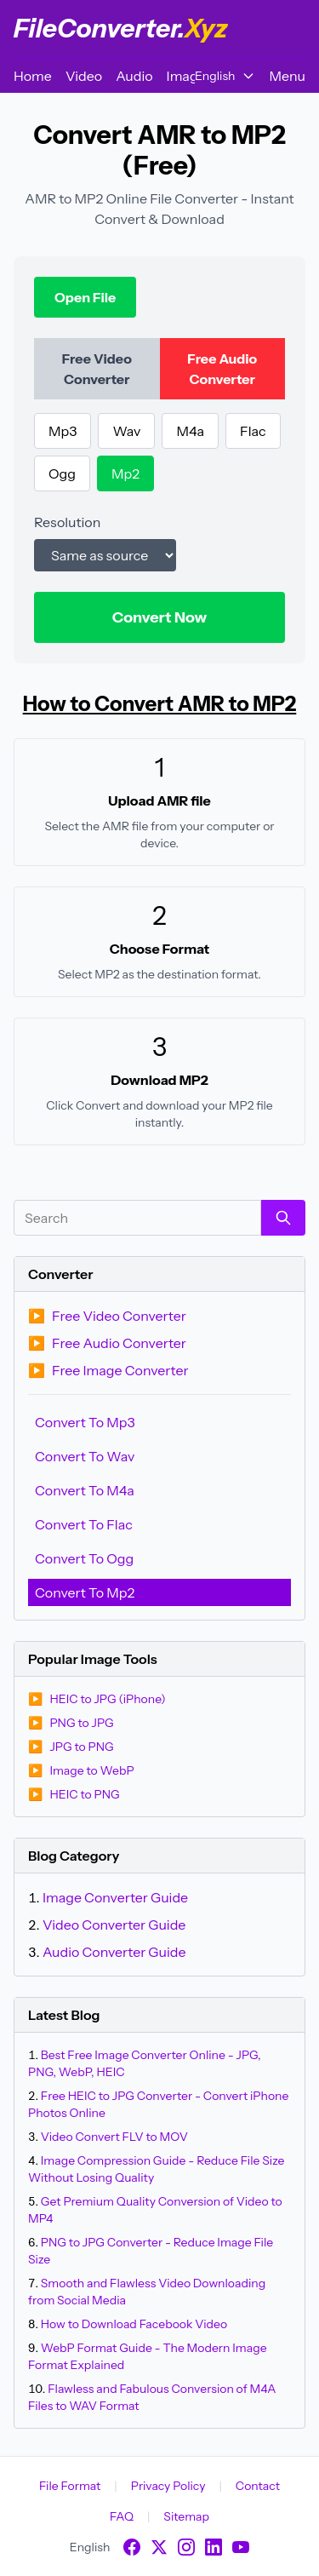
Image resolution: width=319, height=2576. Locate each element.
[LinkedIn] (213, 2547)
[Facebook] (131, 2547)
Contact (258, 2485)
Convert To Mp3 (85, 1422)
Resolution (67, 522)
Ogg (62, 473)
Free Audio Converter (107, 1343)
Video (84, 75)
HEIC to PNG (74, 1794)
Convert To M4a (84, 1490)
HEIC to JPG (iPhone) (97, 1698)
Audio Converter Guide (114, 1951)
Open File (85, 297)
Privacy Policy (168, 2485)
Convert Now (160, 617)
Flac (253, 430)
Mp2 (125, 473)
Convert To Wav (84, 1456)
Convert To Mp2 (84, 1592)
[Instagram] (186, 2547)
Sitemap (186, 2516)
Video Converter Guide (114, 1924)
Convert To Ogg (84, 1558)
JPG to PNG (71, 1746)
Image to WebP (81, 1770)
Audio (134, 75)
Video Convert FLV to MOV (114, 2136)
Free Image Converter (108, 1370)
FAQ (122, 2516)
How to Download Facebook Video (134, 2324)
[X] (159, 2547)
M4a (190, 430)
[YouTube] (240, 2547)
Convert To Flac (84, 1524)
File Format (69, 2485)
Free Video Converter (107, 1315)
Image (186, 75)
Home (33, 75)
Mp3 (62, 430)
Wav (126, 430)
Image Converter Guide (115, 1897)
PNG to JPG (71, 1722)
